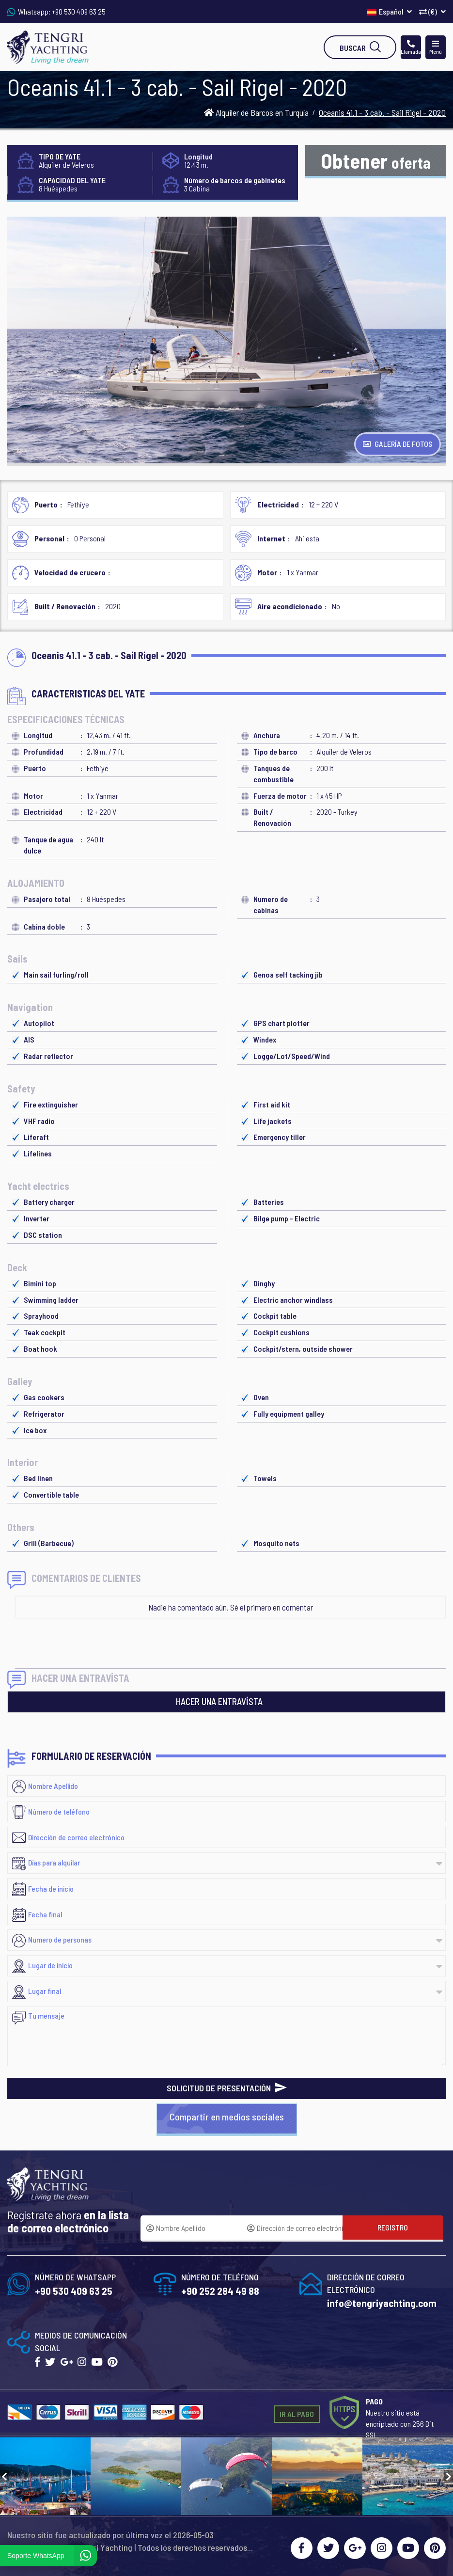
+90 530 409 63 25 (79, 11)
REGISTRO (392, 2227)
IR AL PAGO (297, 2413)
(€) (432, 11)
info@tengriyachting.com (382, 2303)
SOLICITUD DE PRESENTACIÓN (227, 2088)
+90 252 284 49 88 (220, 2291)
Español (389, 11)
